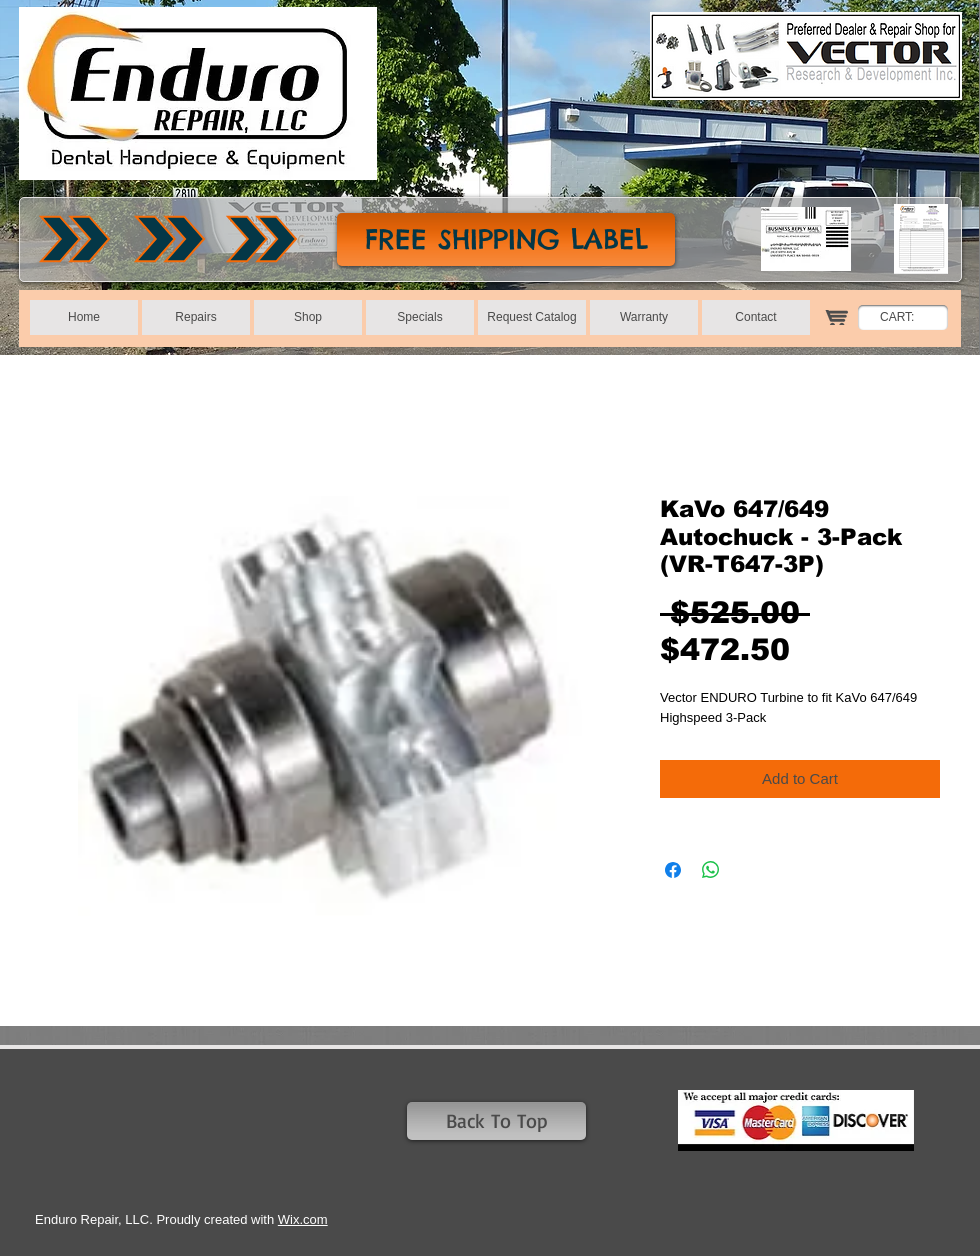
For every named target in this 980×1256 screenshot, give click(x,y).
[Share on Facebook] (673, 870)
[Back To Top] (496, 1121)
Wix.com (303, 1219)
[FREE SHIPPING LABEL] (506, 239)
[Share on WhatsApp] (711, 870)
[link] (908, 317)
